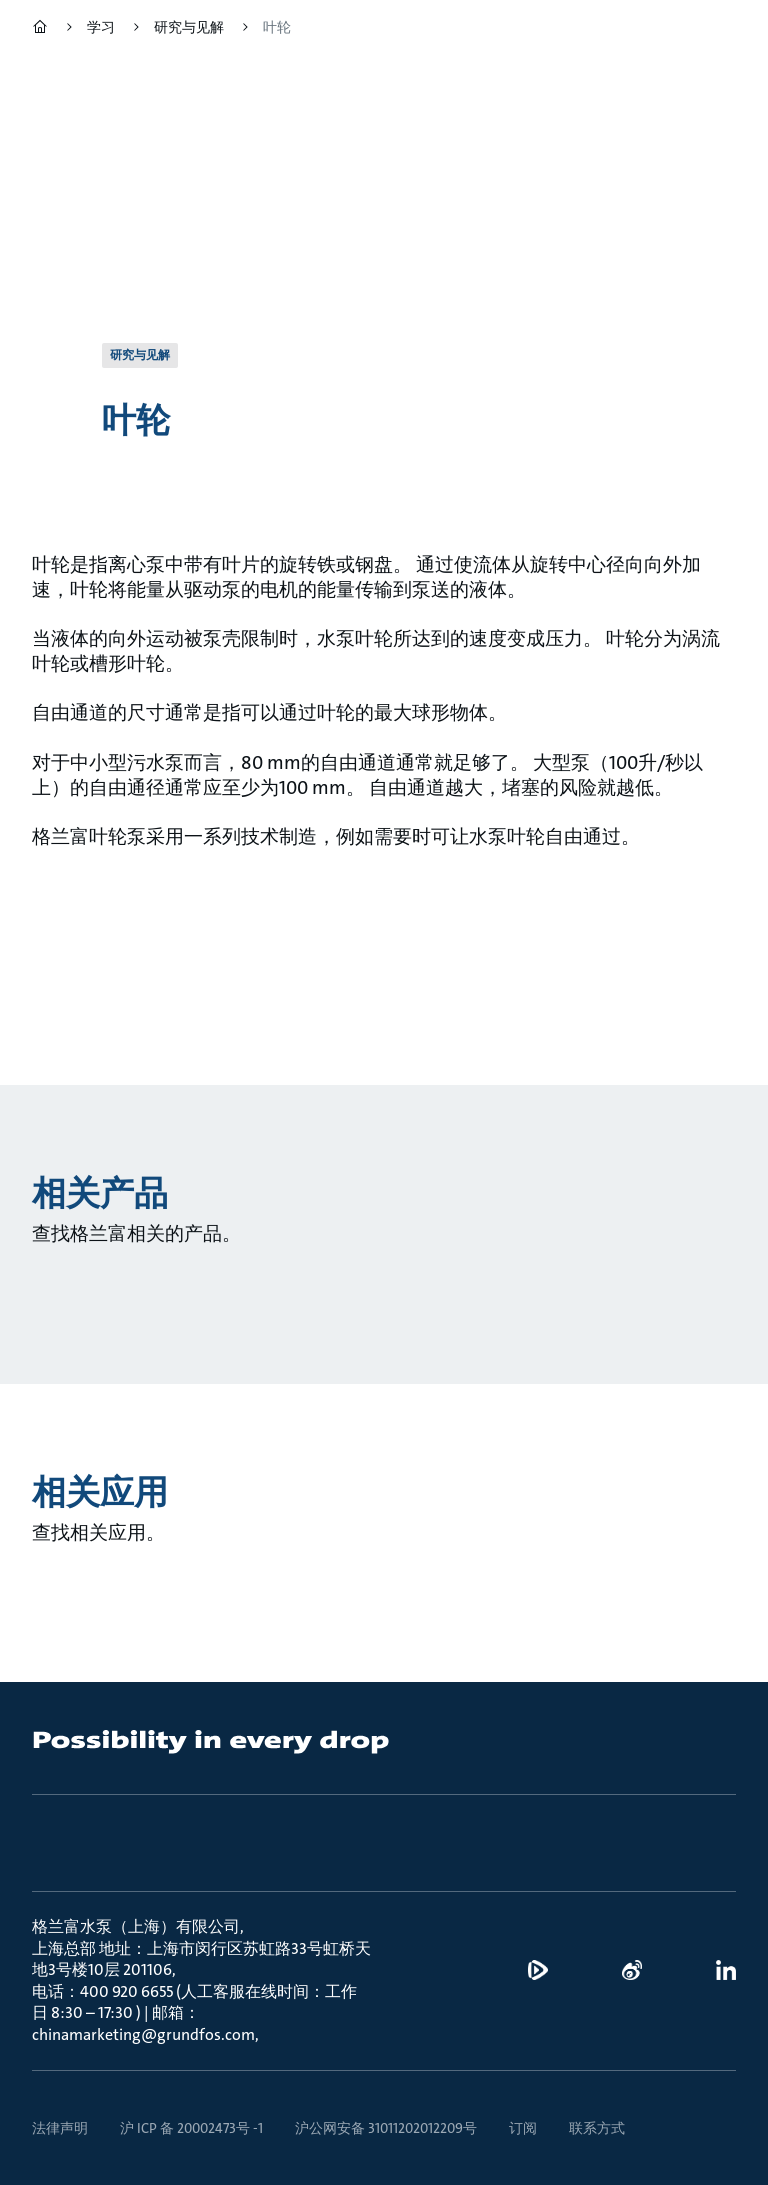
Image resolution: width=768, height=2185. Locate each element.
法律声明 (60, 2128)
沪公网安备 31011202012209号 (386, 2128)
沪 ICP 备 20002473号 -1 (191, 2128)
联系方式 (597, 2128)
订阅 (523, 2128)
